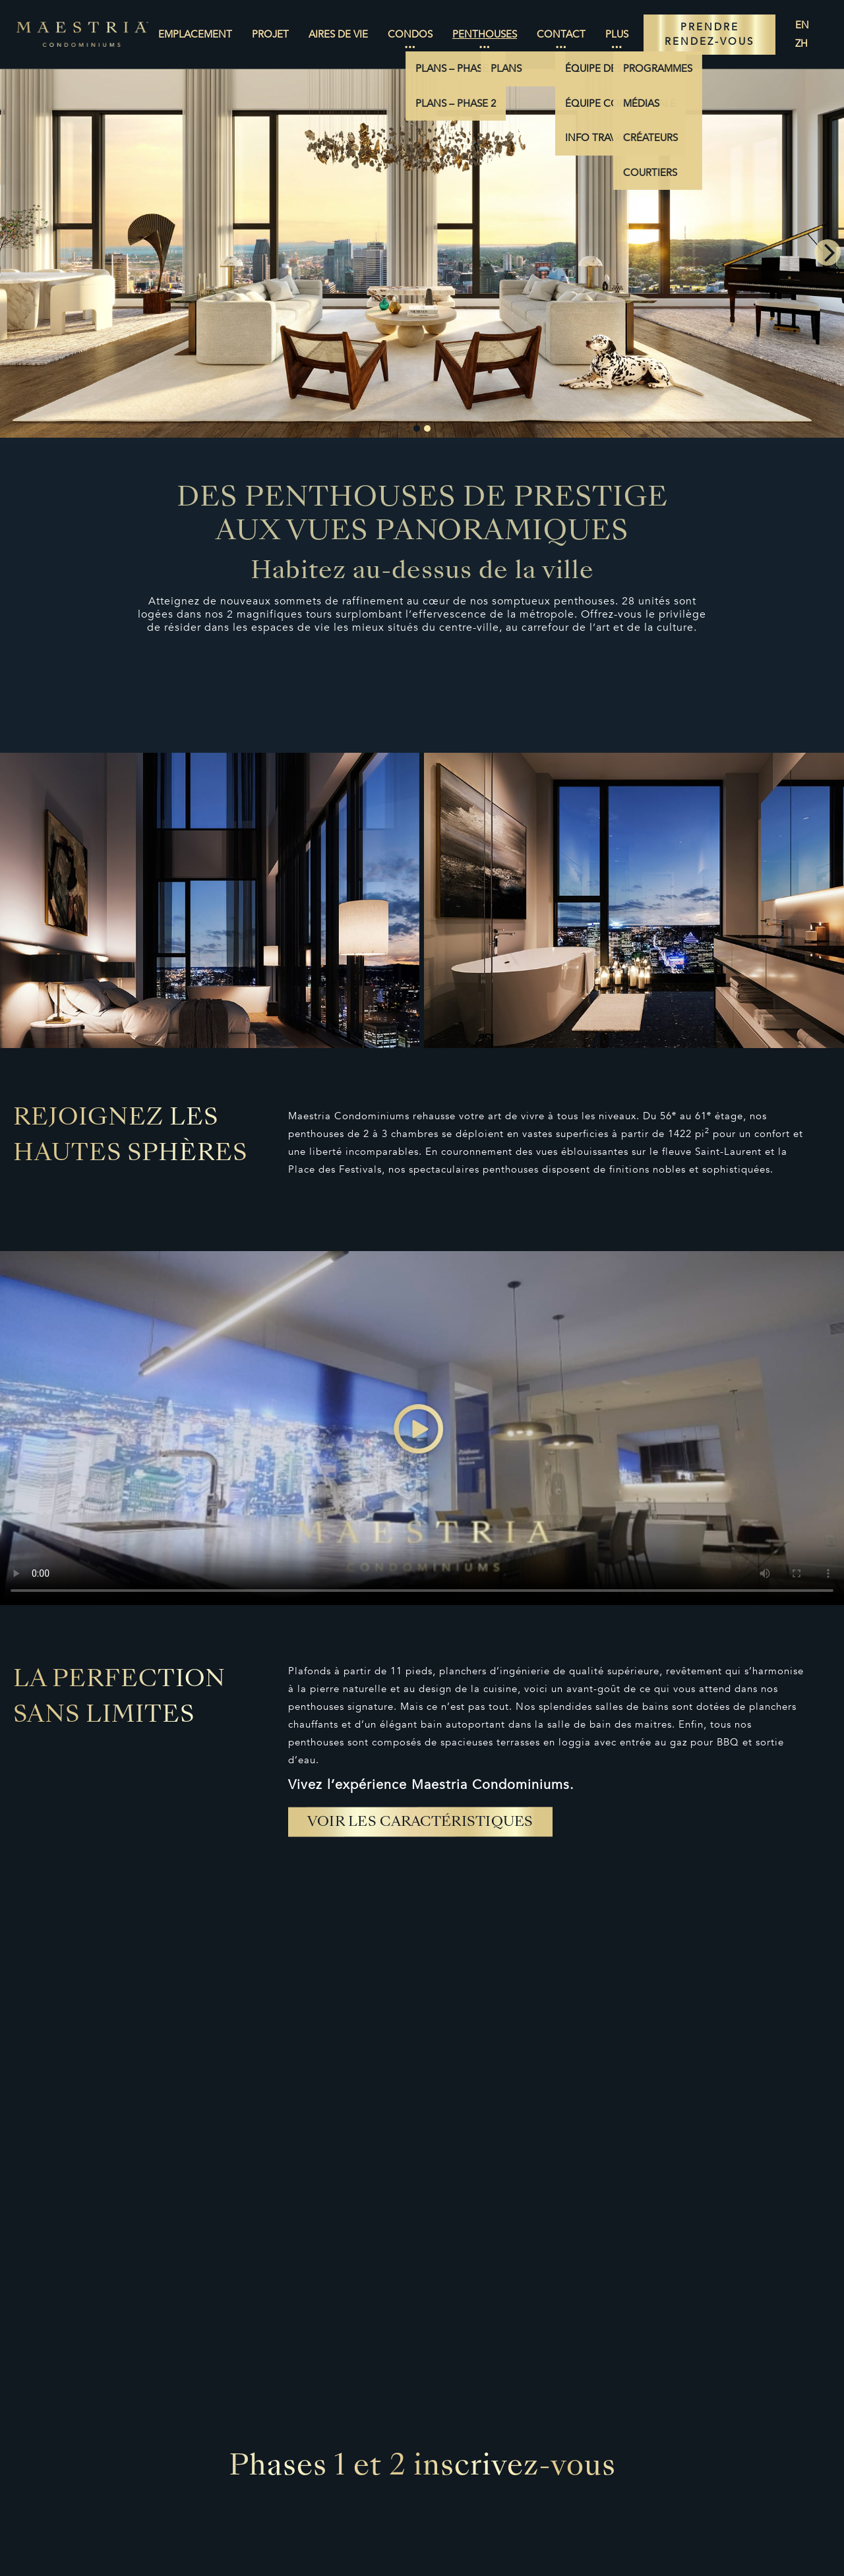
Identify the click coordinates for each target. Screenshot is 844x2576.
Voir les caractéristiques (420, 1822)
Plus (616, 34)
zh (801, 43)
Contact (561, 34)
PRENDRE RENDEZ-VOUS (709, 34)
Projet (270, 34)
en (802, 25)
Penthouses (484, 34)
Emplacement (195, 34)
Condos (410, 34)
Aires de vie (338, 34)
